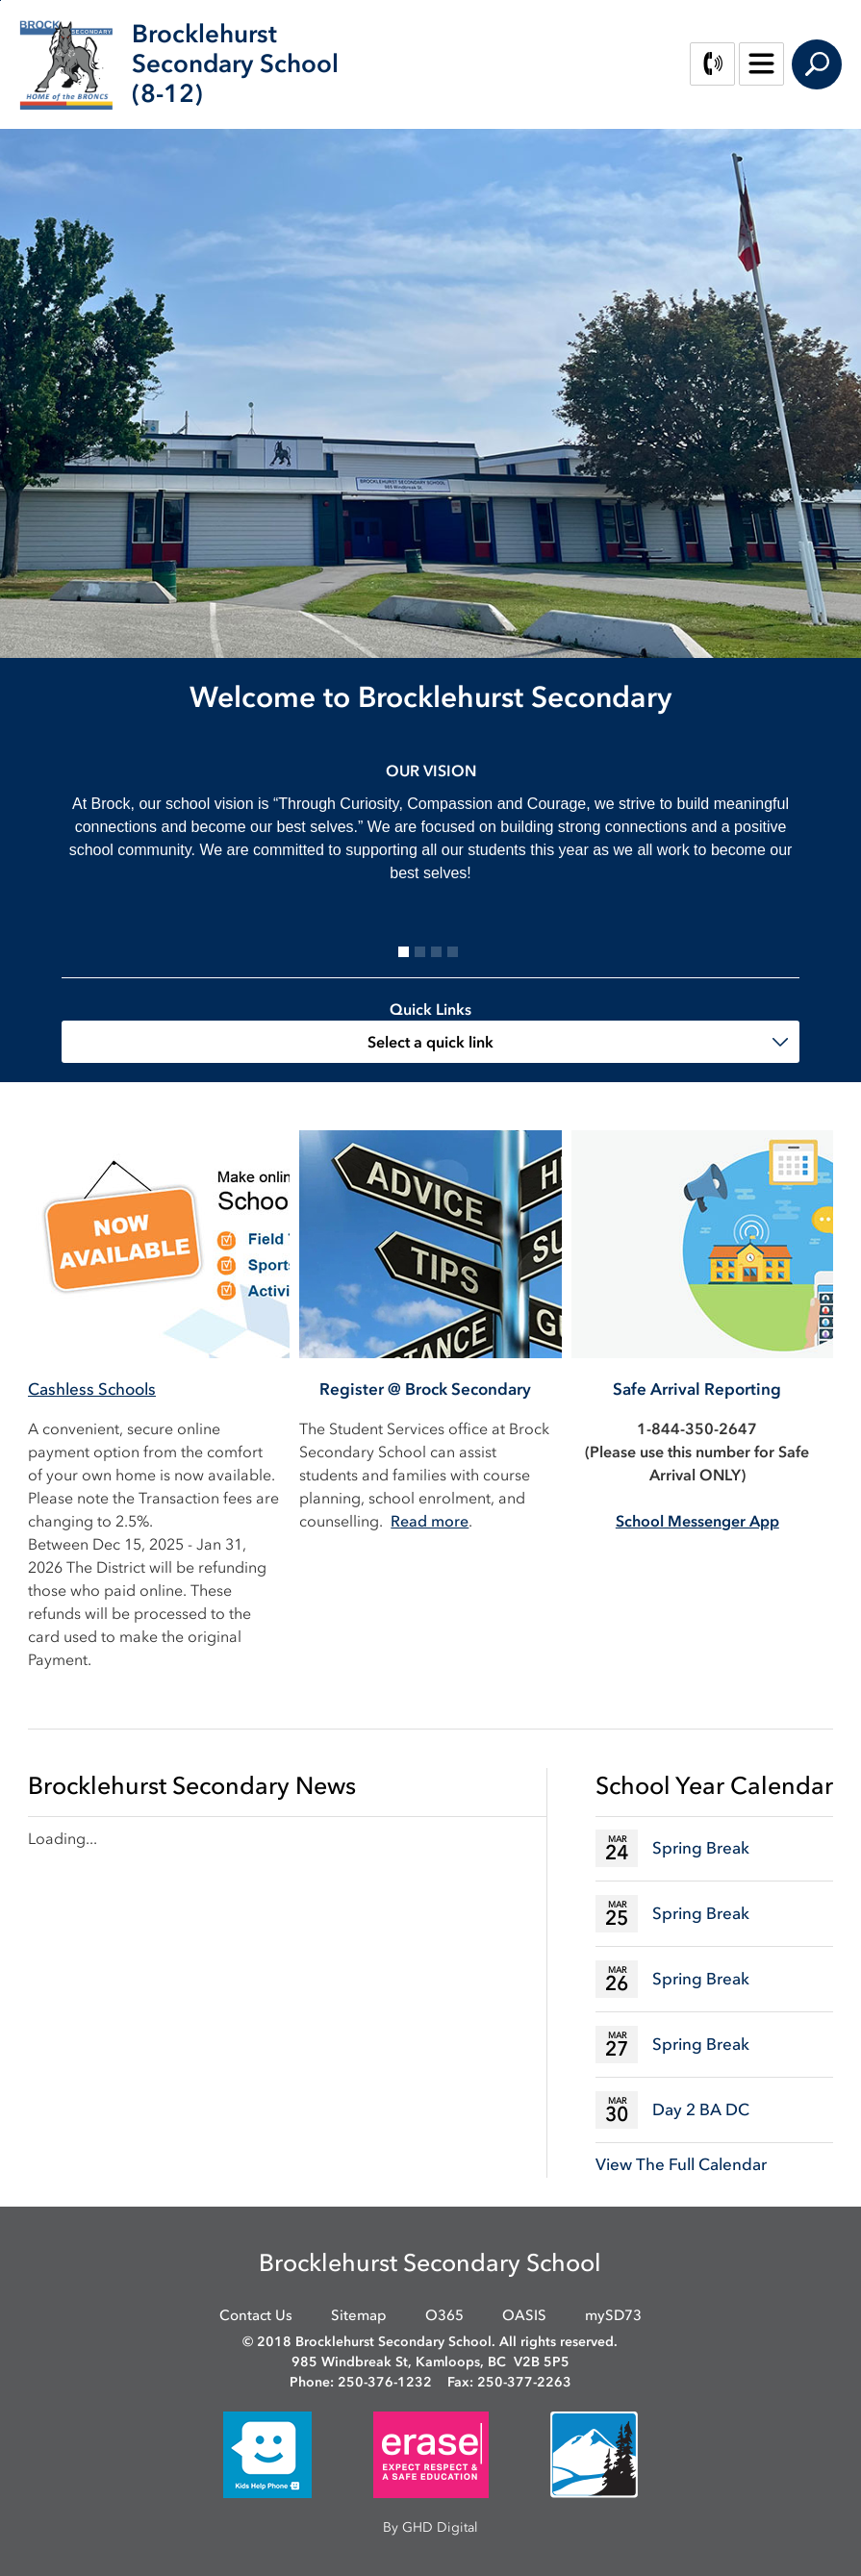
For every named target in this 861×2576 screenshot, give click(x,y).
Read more (429, 1520)
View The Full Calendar (681, 2164)
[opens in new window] (267, 2453)
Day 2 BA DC (700, 2109)
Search (817, 64)
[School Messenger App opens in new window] (697, 1520)
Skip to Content (0, 0)
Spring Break (700, 1847)
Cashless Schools (92, 1389)
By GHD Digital (430, 2527)
